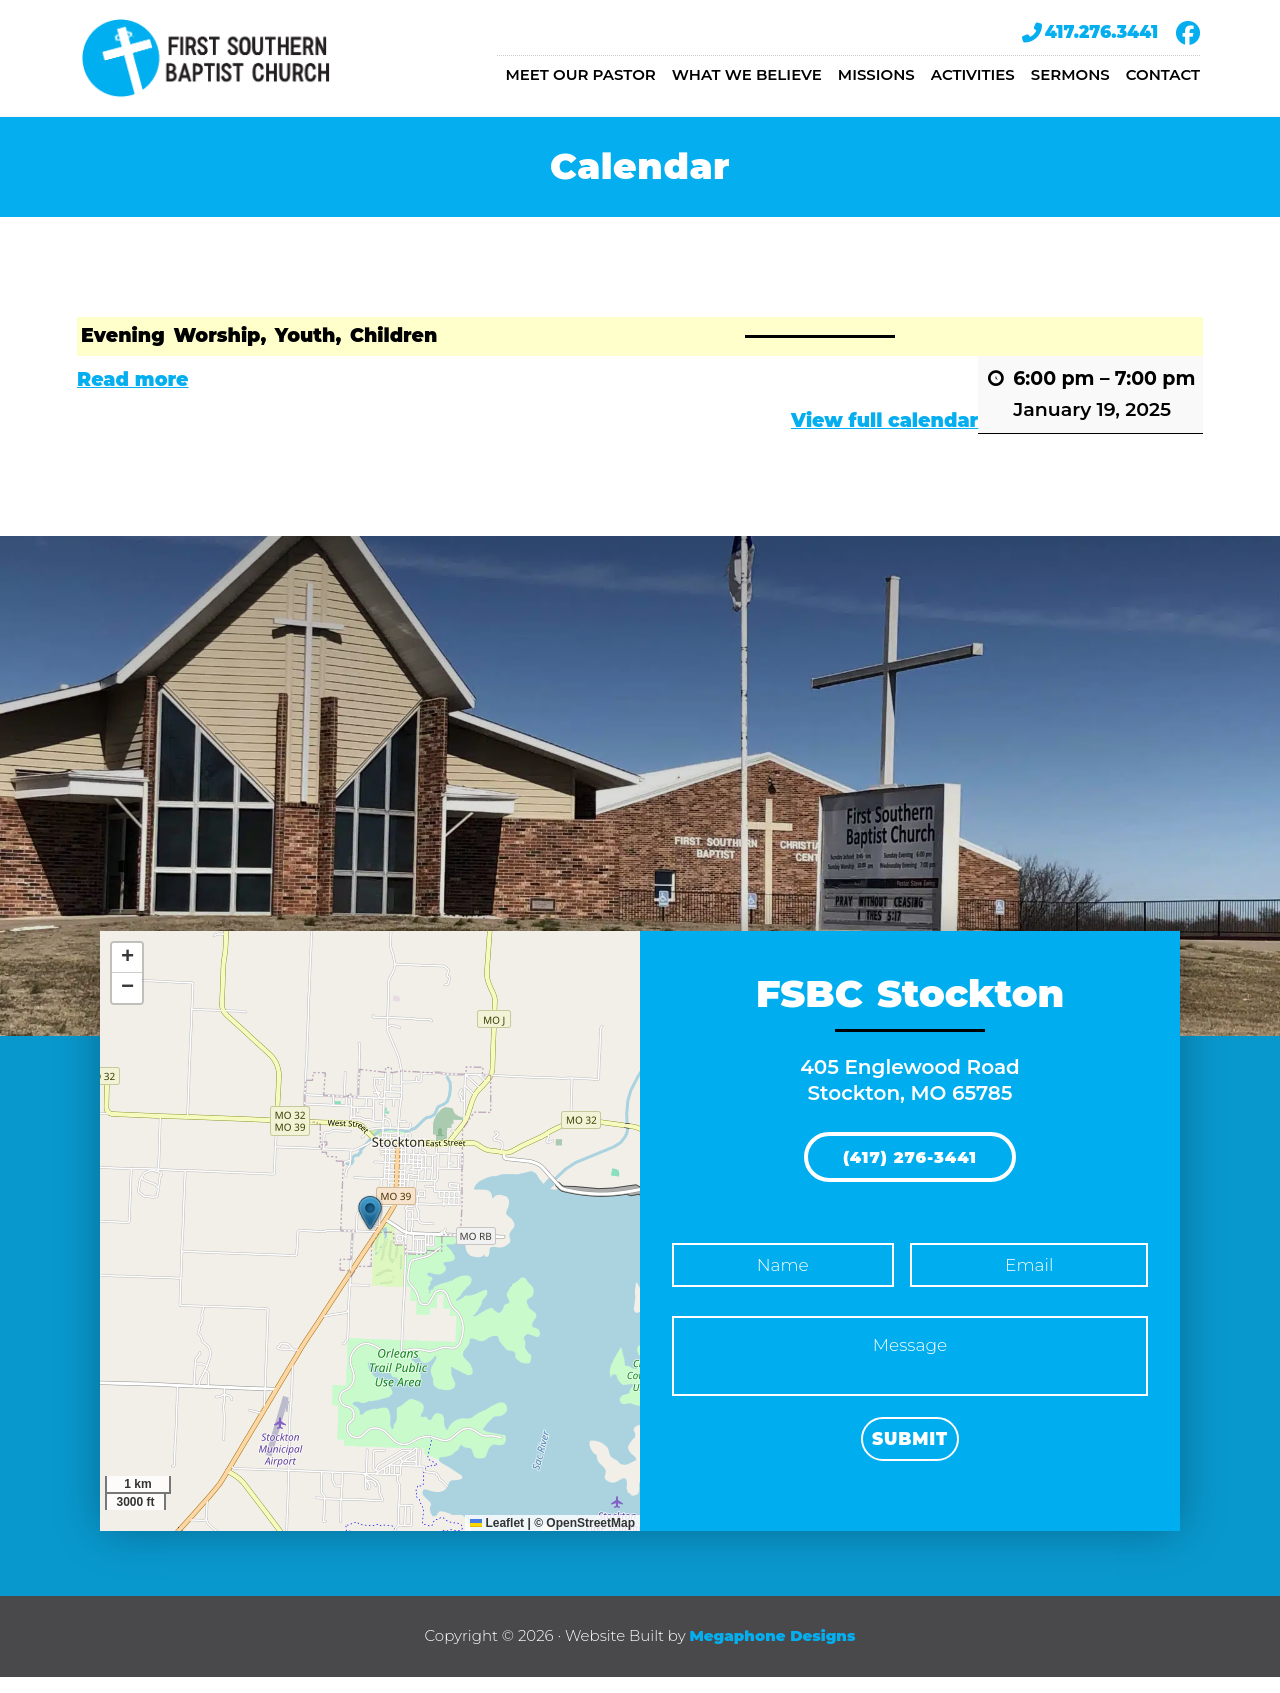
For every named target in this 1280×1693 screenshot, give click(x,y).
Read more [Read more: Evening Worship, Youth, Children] (133, 395)
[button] (370, 1229)
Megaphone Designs (772, 1651)
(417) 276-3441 (910, 1175)
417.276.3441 (1090, 33)
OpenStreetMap (590, 1539)
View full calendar (884, 436)
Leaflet (497, 1539)
